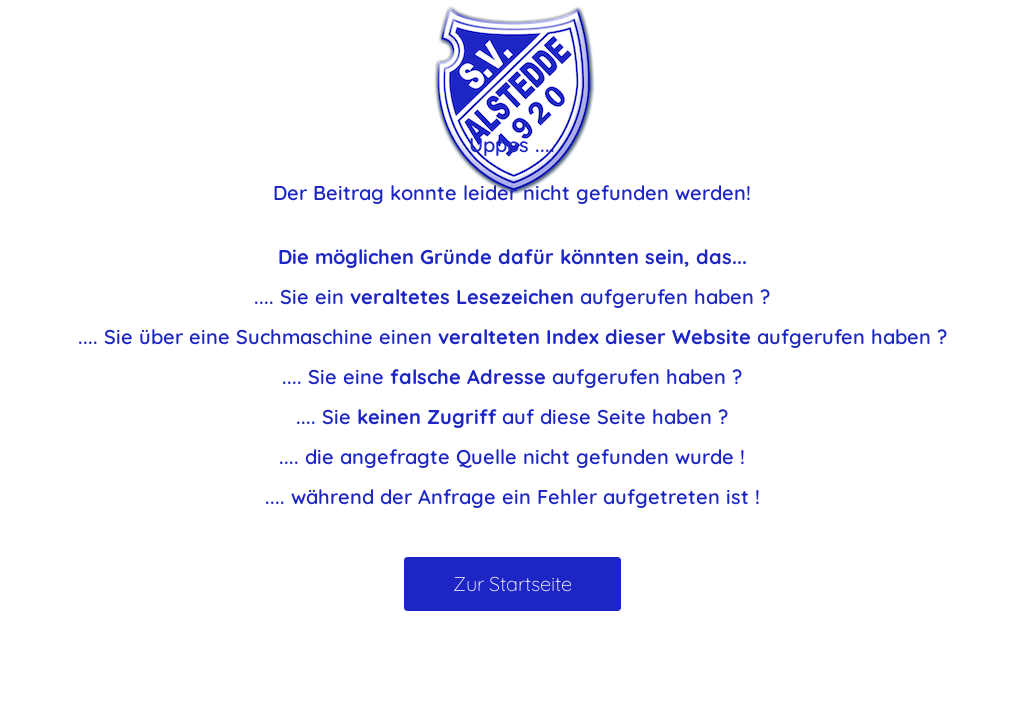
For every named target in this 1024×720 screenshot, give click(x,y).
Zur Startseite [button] (512, 583)
